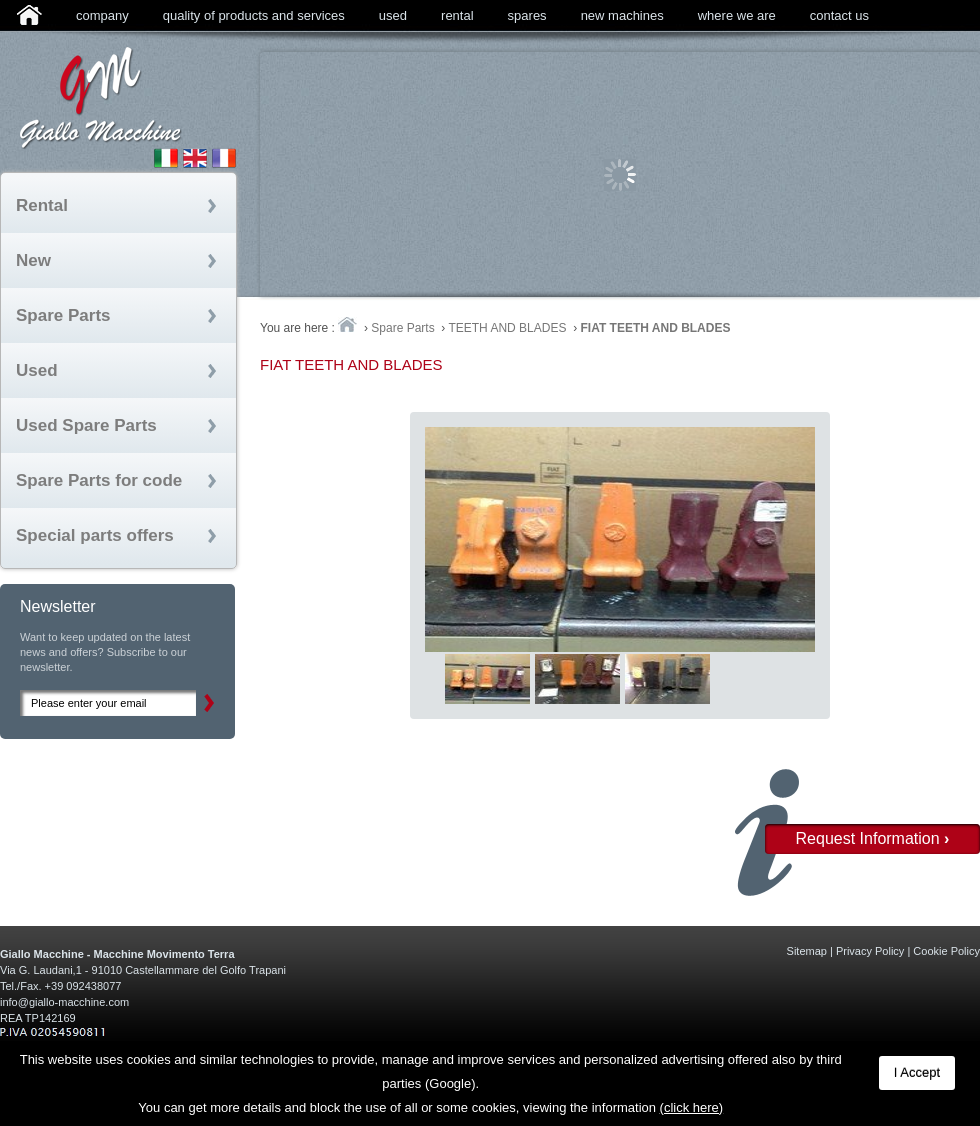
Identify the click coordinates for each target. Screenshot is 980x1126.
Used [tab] (37, 370)
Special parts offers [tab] (95, 535)
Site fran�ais (224, 158)
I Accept (917, 1072)
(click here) (692, 1107)
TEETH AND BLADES (507, 328)
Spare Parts (402, 328)
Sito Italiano (166, 158)
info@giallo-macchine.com (64, 1002)
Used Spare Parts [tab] (86, 425)
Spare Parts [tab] (63, 315)
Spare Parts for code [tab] (99, 480)
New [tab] (33, 260)
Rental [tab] (42, 205)
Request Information (873, 838)
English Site (195, 158)
